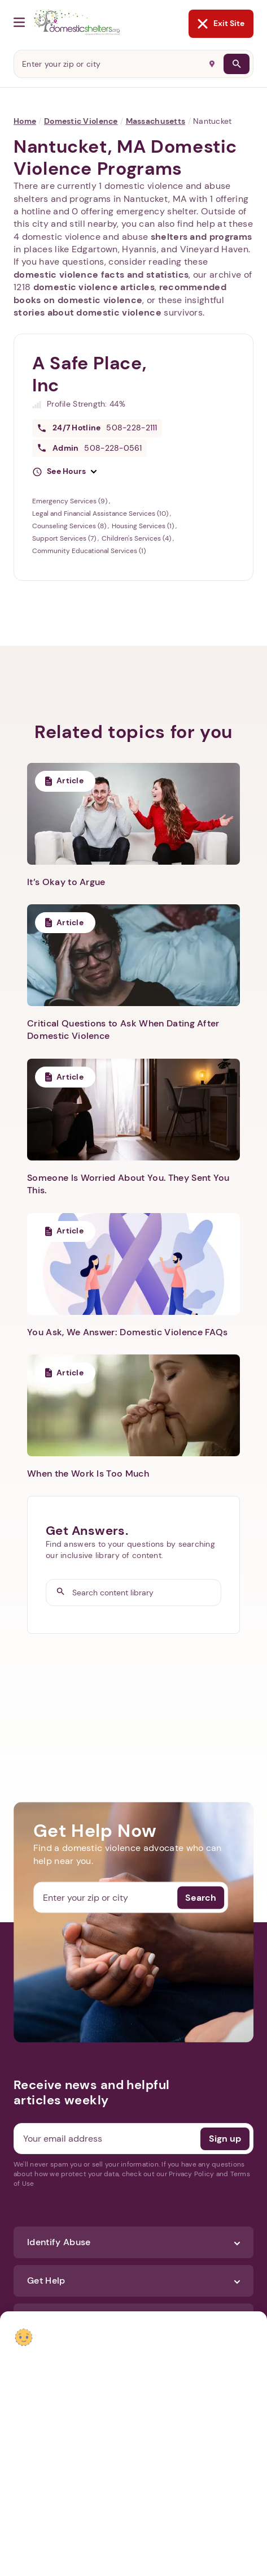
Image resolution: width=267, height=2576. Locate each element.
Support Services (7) (65, 538)
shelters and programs (201, 237)
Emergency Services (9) (70, 501)
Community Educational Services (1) (89, 550)
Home (25, 121)
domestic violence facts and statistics (101, 275)
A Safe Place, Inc (89, 374)
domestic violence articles (94, 287)
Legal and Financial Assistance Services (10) (101, 513)
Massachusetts (156, 121)
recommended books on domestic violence (120, 293)
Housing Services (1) (144, 525)
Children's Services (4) (137, 538)
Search (200, 1897)
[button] (64, 471)
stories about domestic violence (87, 312)
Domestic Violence (81, 121)
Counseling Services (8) (70, 525)
